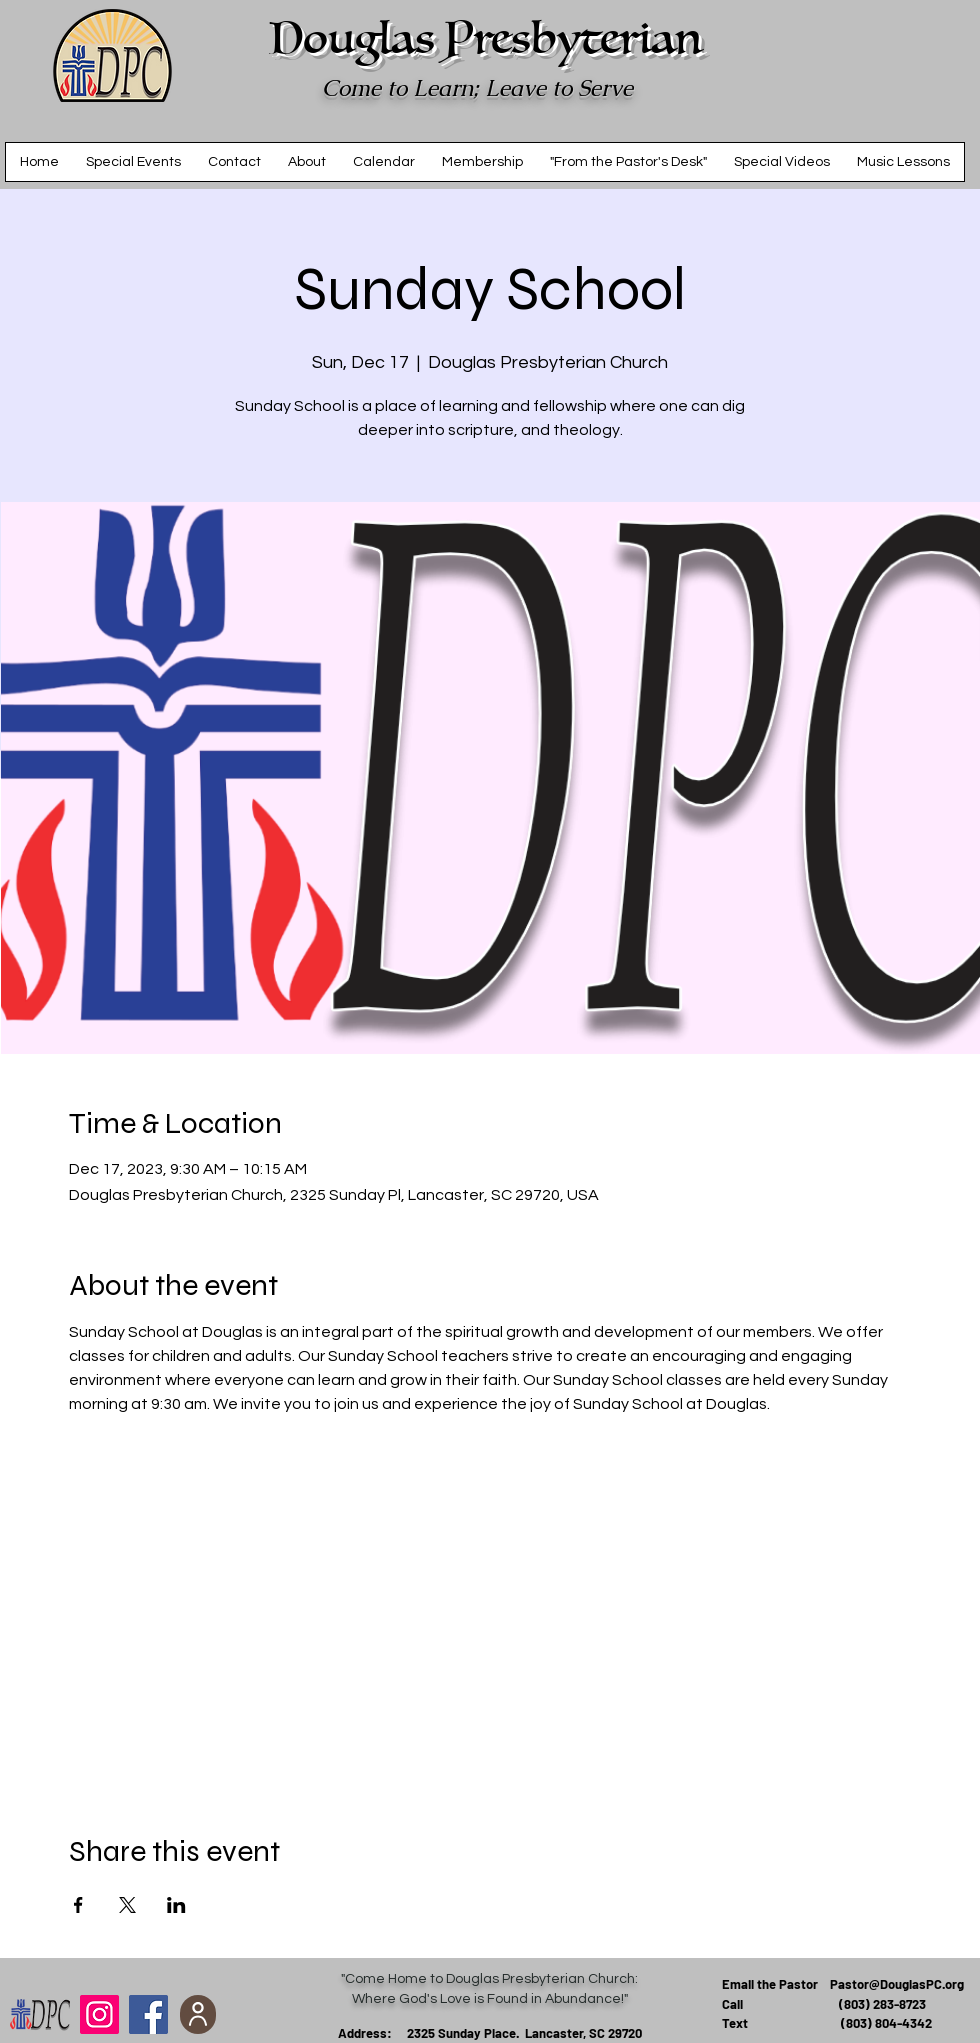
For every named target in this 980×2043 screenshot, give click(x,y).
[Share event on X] (127, 1905)
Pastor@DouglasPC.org (897, 1984)
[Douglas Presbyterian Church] (99, 2014)
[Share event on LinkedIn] (176, 1905)
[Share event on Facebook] (78, 1905)
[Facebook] (148, 2014)
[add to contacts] (198, 2014)
